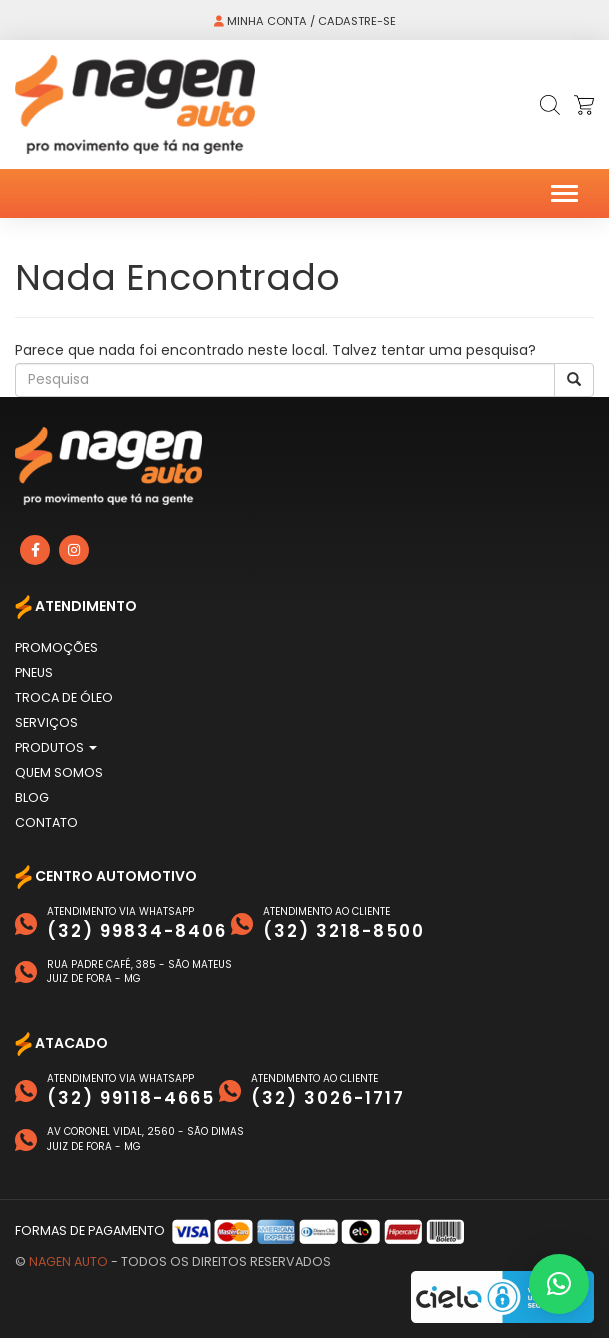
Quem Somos (59, 772)
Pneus (34, 672)
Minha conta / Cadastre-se (305, 21)
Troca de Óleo (64, 697)
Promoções (56, 647)
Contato (46, 822)
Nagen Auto (68, 1261)
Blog (32, 797)
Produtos (56, 747)
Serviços (46, 722)
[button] (559, 1284)
